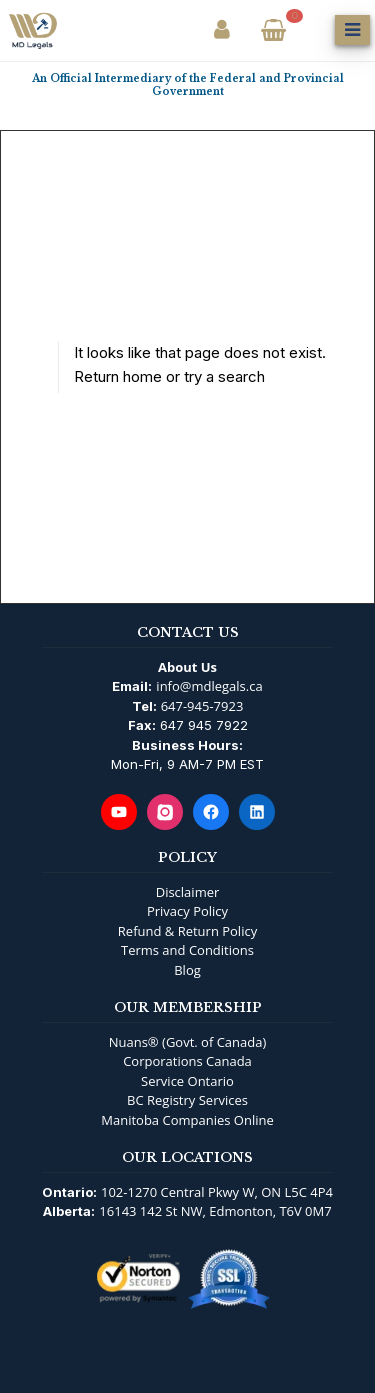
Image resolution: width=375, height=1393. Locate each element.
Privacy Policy (187, 911)
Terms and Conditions (187, 950)
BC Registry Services (187, 1100)
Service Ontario (187, 1081)
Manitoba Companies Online (187, 1120)
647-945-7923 (202, 706)
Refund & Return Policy (187, 931)
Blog (187, 970)
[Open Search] (313, 30)
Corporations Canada (187, 1061)
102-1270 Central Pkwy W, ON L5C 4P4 (217, 1192)
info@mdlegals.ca (209, 686)
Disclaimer (188, 892)
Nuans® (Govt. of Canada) (188, 1042)
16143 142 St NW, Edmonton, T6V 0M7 (215, 1211)
